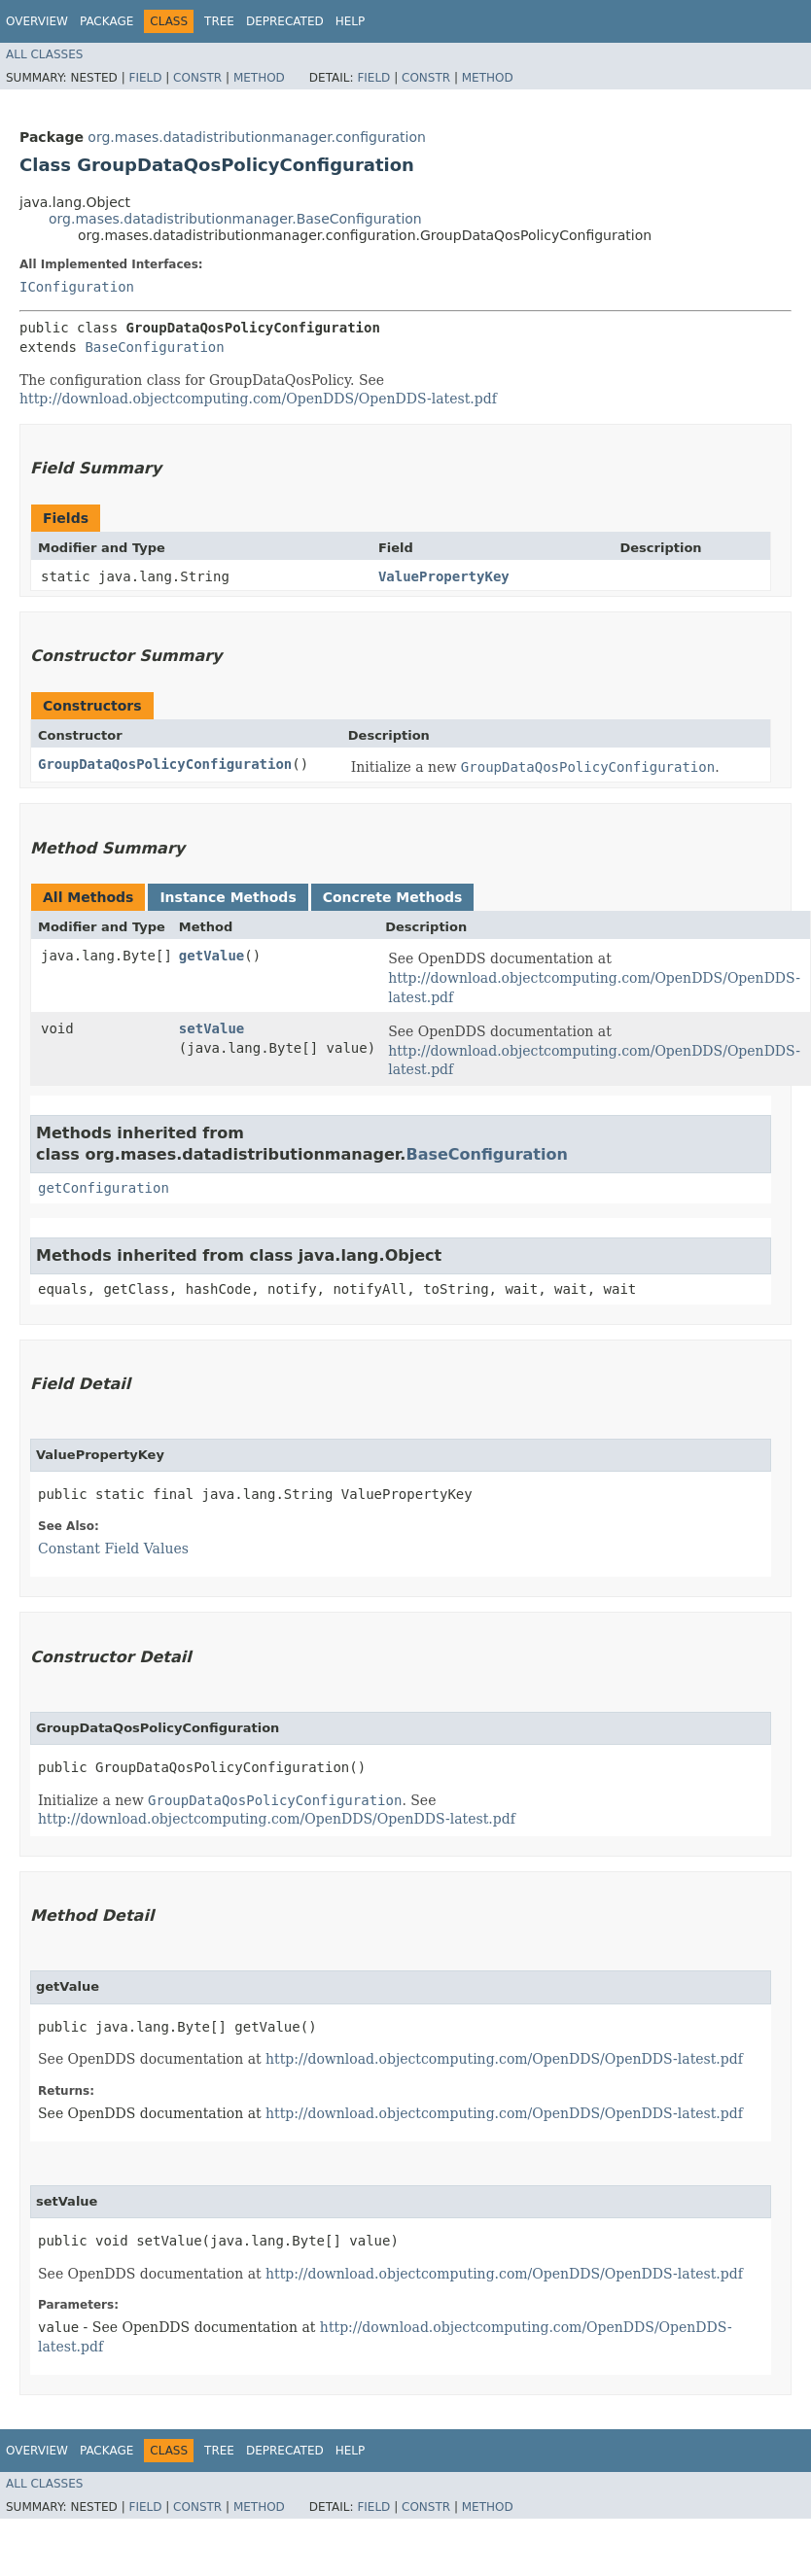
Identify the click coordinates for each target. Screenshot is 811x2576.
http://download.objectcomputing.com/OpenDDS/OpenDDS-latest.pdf (258, 398)
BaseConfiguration (154, 347)
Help (350, 21)
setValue (211, 1028)
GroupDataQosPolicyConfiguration (165, 764)
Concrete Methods (393, 897)
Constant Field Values (113, 1548)
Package (106, 21)
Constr (197, 78)
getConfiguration (103, 1188)
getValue (211, 955)
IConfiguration (76, 287)
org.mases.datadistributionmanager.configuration (257, 137)
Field (144, 78)
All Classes (44, 54)
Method (259, 78)
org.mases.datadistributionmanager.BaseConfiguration (235, 218)
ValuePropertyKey (444, 576)
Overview (37, 21)
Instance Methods (227, 897)
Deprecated (285, 21)
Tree (219, 21)
